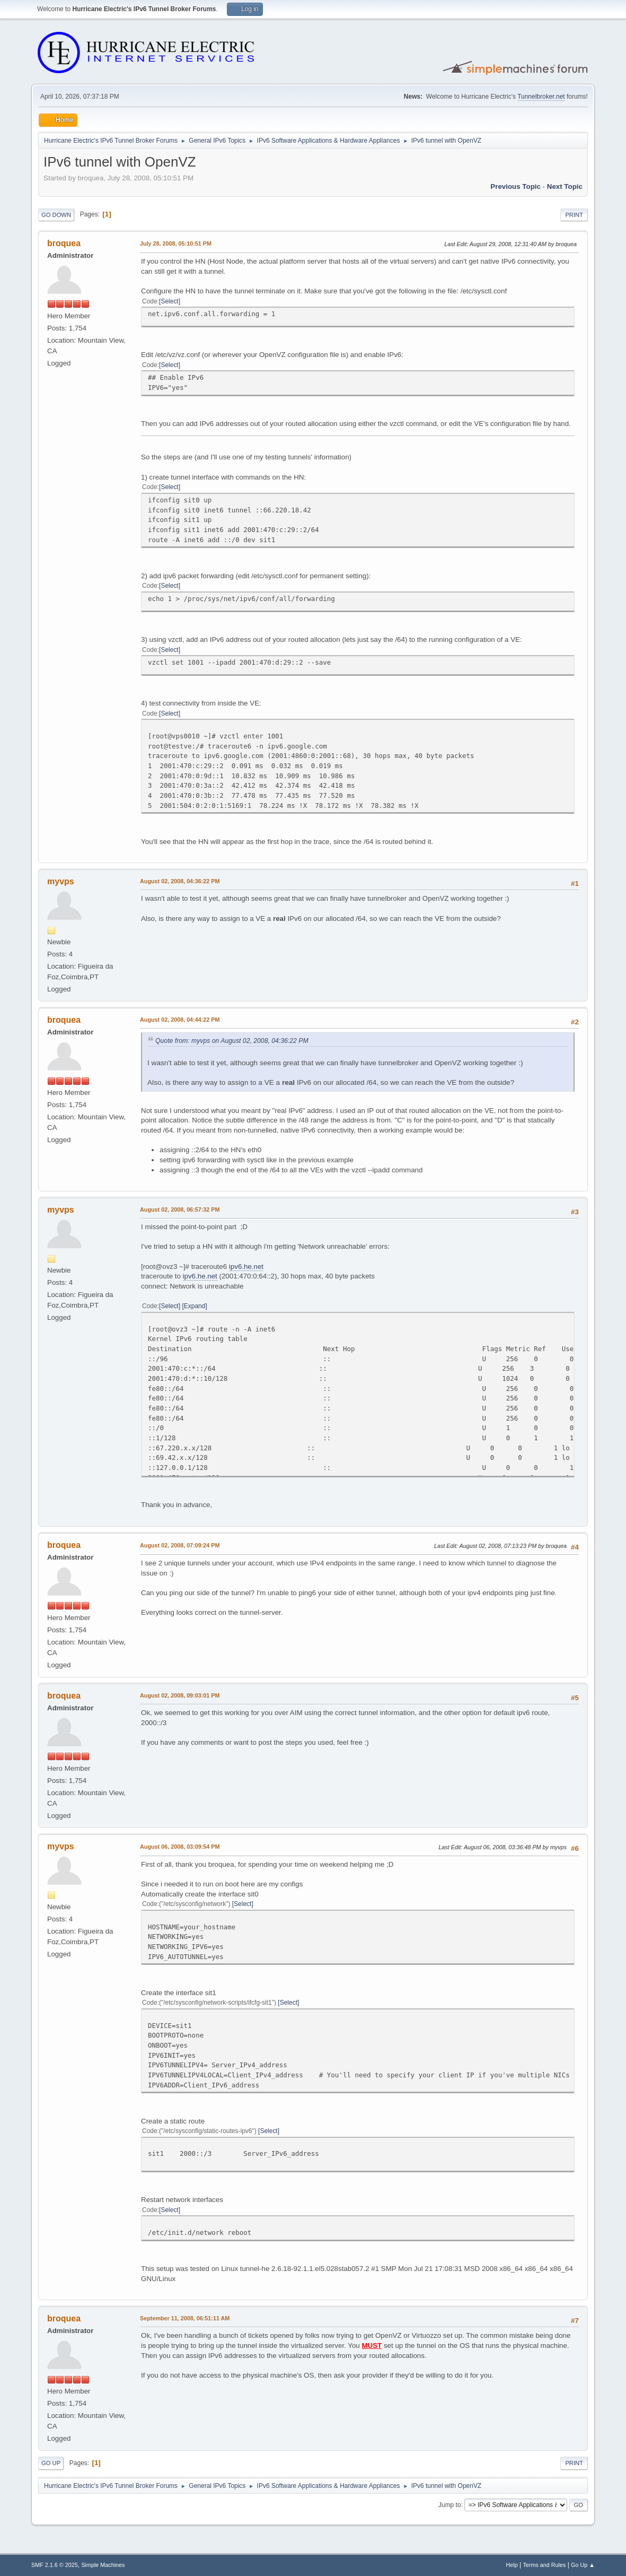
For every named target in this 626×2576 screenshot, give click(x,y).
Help (511, 2565)
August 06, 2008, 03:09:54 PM (179, 1846)
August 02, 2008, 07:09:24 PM (179, 1545)
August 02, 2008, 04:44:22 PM (179, 1019)
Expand (195, 1306)
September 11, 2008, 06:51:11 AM (185, 2318)
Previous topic (515, 186)
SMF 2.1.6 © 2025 (54, 2565)
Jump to (449, 2504)
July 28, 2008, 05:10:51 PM (175, 243)
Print (574, 215)
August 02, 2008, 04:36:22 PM (179, 881)
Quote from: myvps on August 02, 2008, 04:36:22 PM (231, 1041)
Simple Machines (103, 2565)
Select (169, 301)
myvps (60, 881)
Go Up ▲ (583, 2565)
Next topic (565, 186)
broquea (64, 243)
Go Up (50, 2463)
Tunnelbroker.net (541, 96)
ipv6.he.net (246, 1266)
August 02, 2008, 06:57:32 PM (179, 1209)
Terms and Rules (544, 2565)
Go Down (56, 215)
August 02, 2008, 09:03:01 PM (179, 1695)
